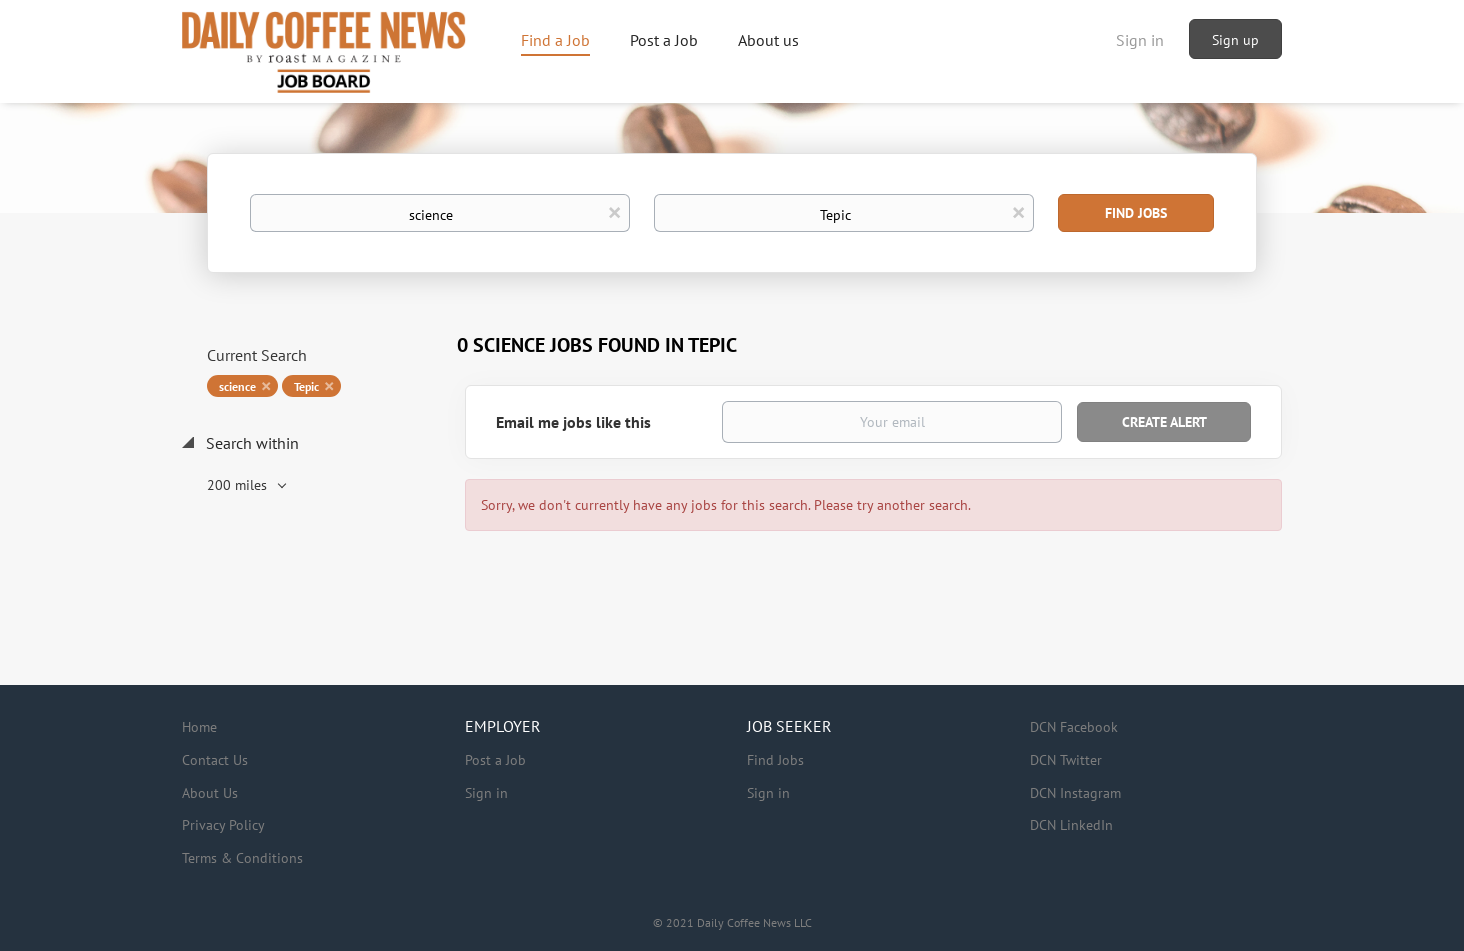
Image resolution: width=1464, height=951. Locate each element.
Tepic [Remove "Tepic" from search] (306, 386)
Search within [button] (250, 443)
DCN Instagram (1075, 793)
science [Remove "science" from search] (237, 386)
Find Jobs (1136, 213)
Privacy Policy (223, 825)
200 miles (239, 485)
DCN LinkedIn (1071, 825)
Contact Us (215, 760)
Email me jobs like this (573, 422)
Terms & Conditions (242, 858)
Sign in (1140, 40)
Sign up (1235, 40)
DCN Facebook (1074, 727)
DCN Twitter (1066, 760)
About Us (210, 793)
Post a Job (495, 760)
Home (199, 727)
